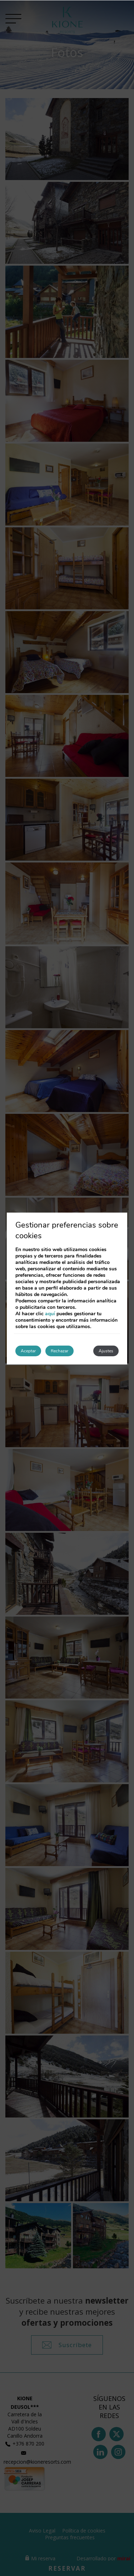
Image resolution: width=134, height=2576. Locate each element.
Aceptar (28, 1351)
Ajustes (106, 1351)
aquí (50, 1313)
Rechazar (59, 1351)
